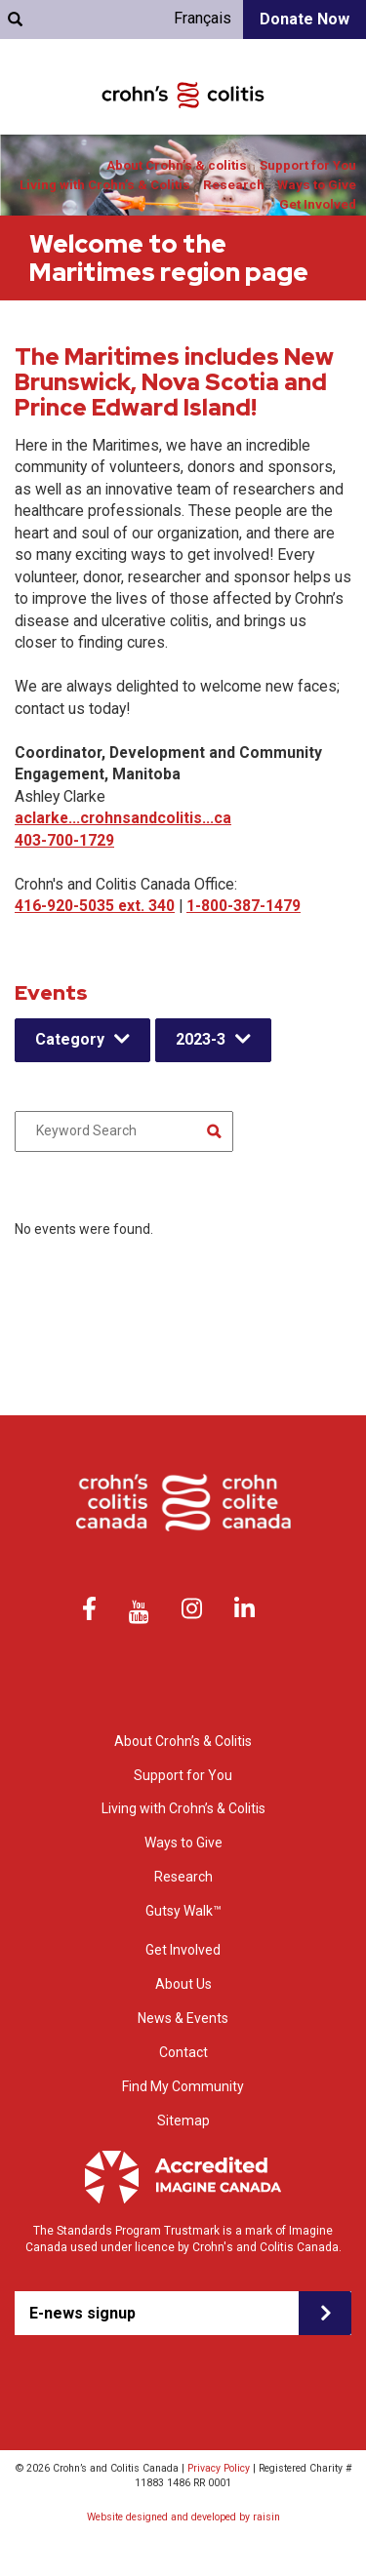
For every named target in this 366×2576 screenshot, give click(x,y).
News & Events (183, 2018)
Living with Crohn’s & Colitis (105, 185)
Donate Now (304, 19)
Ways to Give (316, 185)
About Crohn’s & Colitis (183, 1741)
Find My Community (183, 2086)
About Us (183, 1984)
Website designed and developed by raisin (183, 2517)
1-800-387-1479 (243, 905)
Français (202, 18)
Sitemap (183, 2120)
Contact (183, 2052)
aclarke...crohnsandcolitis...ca (123, 818)
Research (233, 185)
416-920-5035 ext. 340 (95, 905)
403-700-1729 (64, 840)
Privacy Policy (218, 2468)
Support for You (308, 165)
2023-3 (200, 1039)
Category (69, 1039)
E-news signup (82, 2313)
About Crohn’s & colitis (176, 165)
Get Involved (317, 204)
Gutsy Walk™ (183, 1911)
